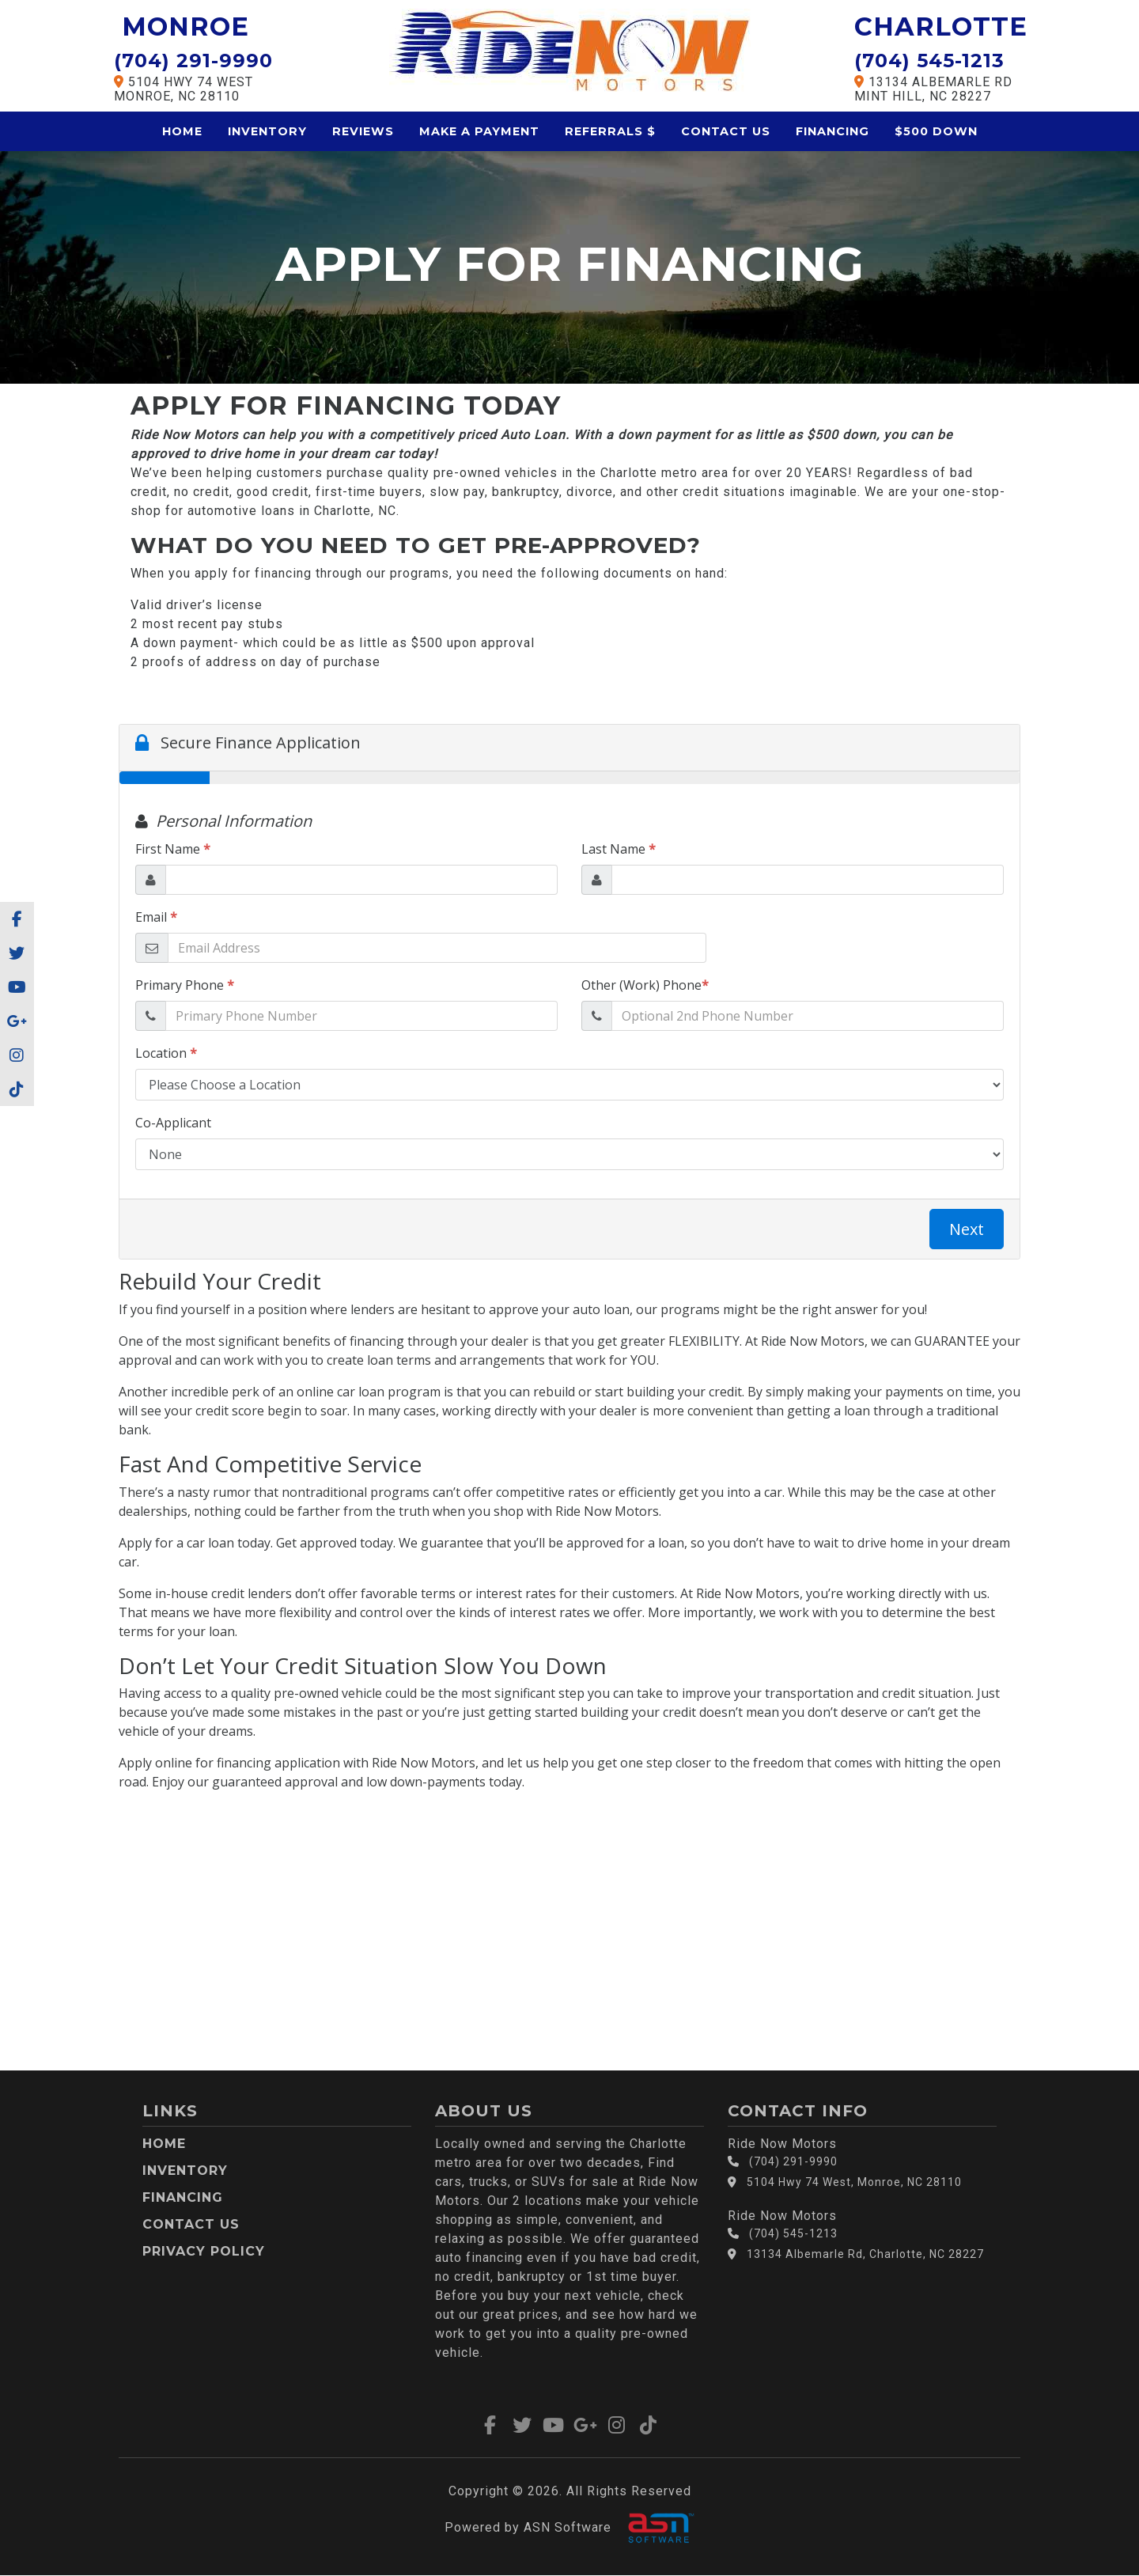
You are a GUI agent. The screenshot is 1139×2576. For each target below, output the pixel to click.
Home (182, 131)
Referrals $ (610, 131)
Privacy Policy (203, 2251)
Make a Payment (479, 131)
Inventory (267, 131)
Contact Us (725, 131)
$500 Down (936, 131)
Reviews (363, 131)
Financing (832, 131)
